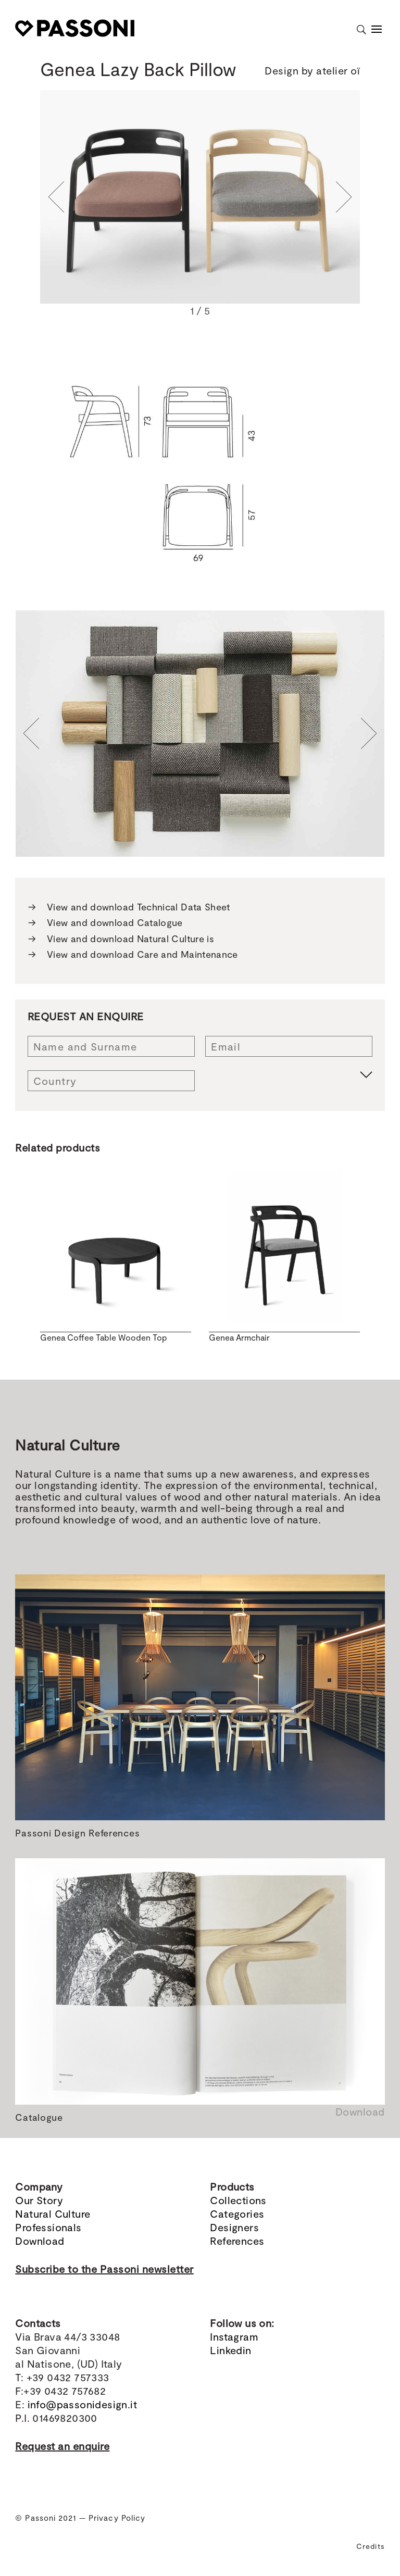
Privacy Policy (117, 2517)
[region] (200, 204)
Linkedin (230, 2350)
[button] (56, 196)
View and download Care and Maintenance (133, 954)
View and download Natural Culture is (121, 939)
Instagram (234, 2336)
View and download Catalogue (105, 923)
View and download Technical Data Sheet (129, 907)
